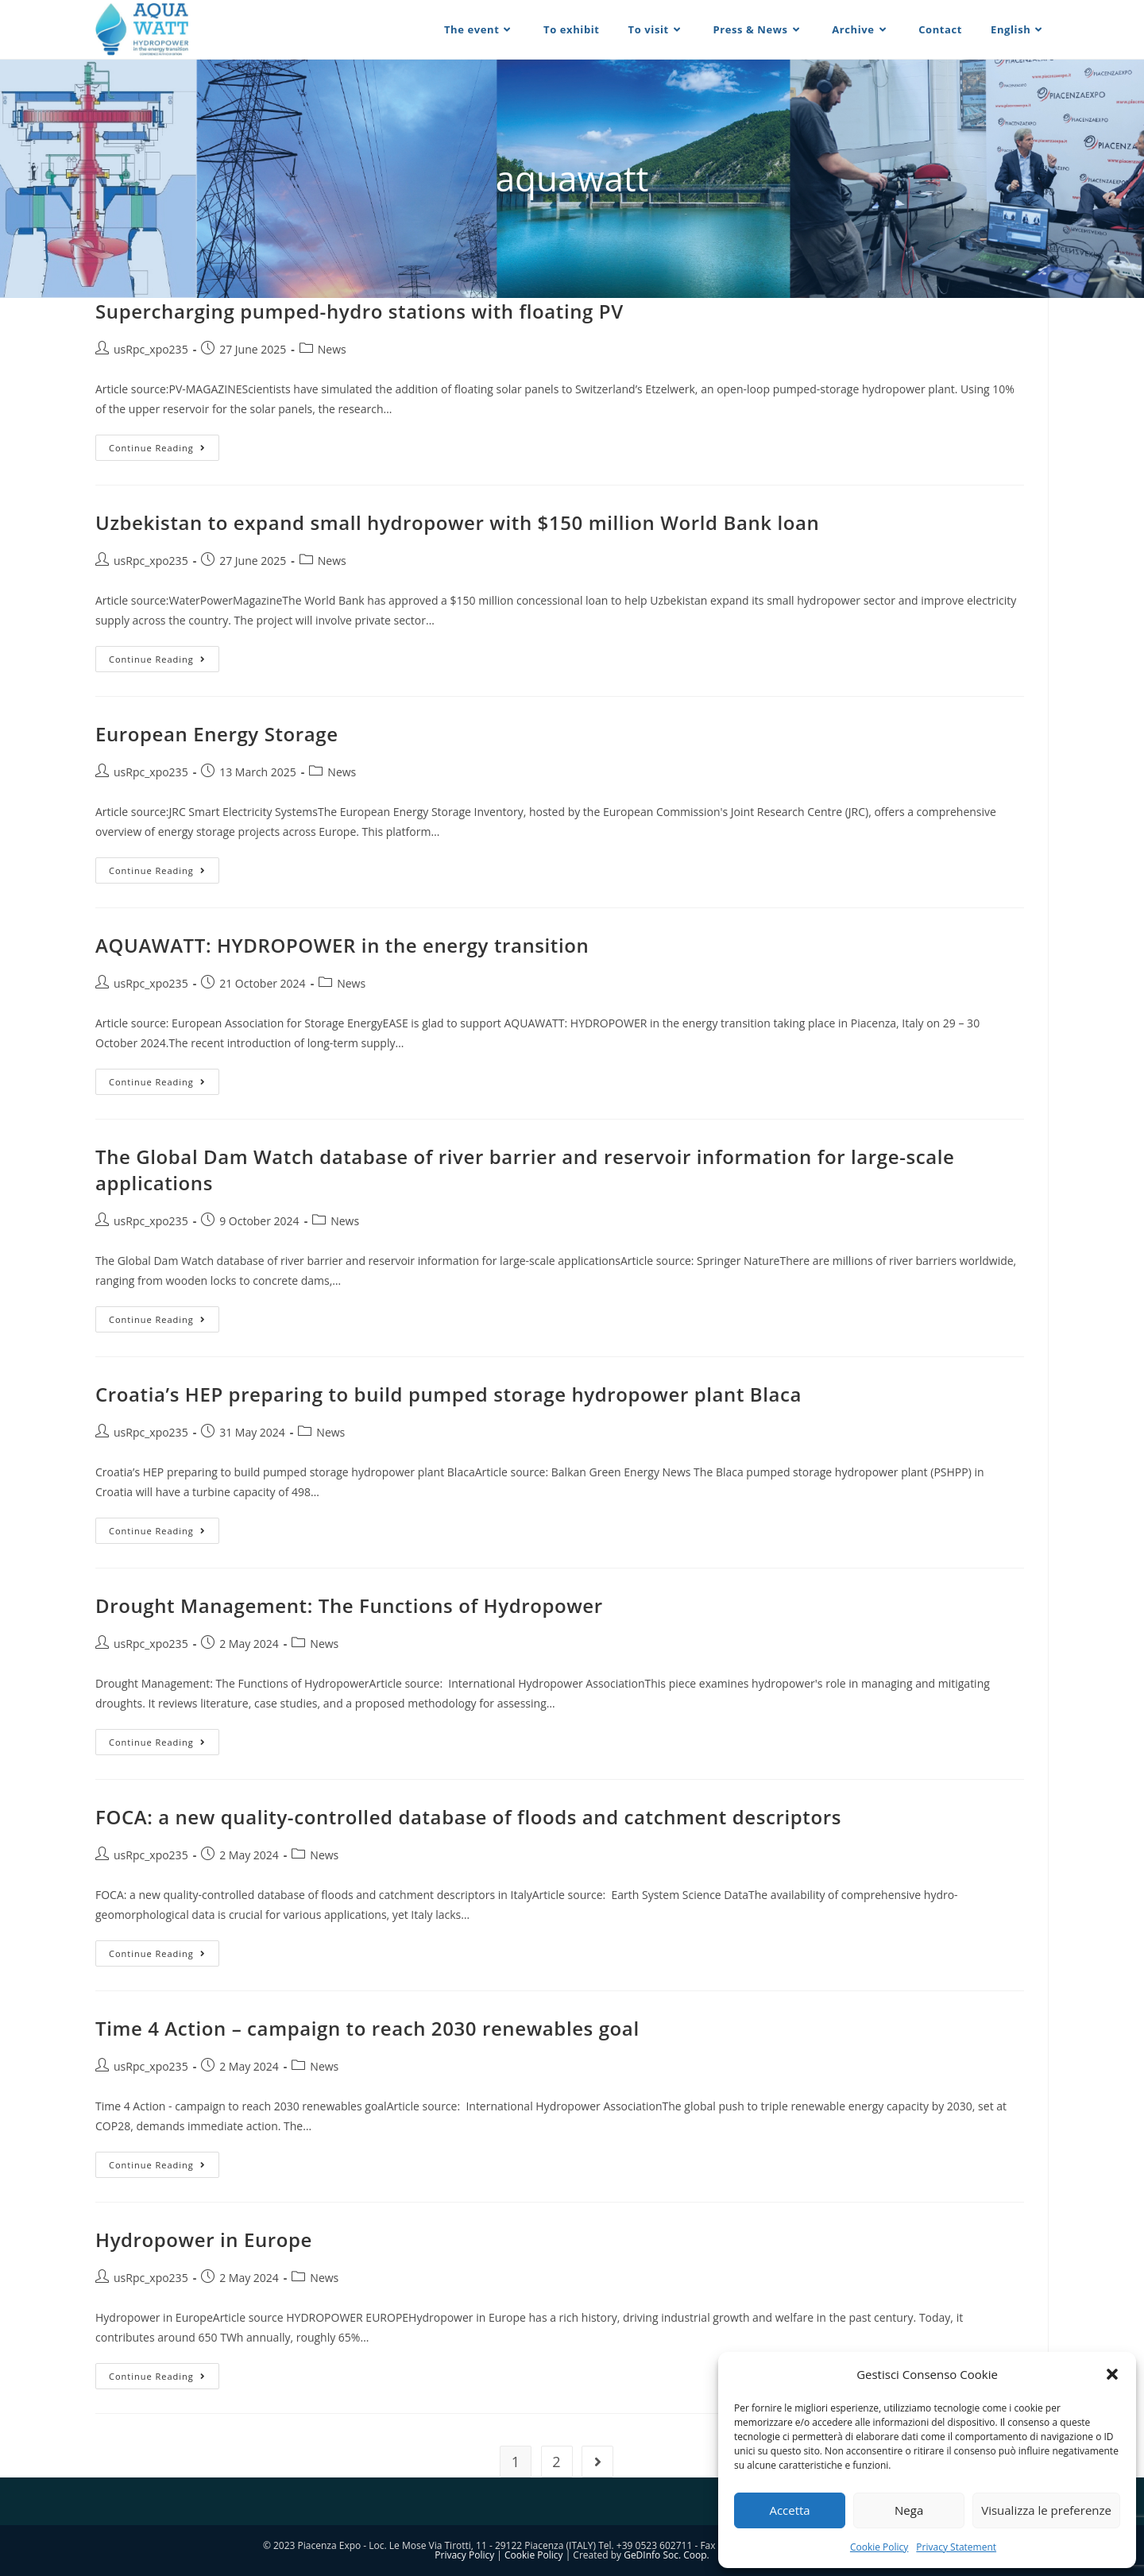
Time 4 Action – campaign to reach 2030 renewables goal (367, 2028)
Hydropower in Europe (203, 2239)
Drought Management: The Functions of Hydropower (349, 1605)
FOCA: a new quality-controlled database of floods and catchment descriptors (468, 1817)
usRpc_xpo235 (151, 349)
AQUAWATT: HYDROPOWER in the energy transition (342, 945)
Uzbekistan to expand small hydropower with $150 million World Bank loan (457, 522)
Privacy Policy (464, 2555)
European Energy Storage (216, 734)
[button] (1112, 2374)
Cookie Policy (879, 2547)
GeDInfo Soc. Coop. (666, 2555)
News (332, 349)
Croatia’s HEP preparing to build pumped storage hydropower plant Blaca (448, 1394)
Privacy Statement (956, 2547)
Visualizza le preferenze (1046, 2510)
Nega (909, 2510)
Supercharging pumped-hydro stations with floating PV (359, 311)
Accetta (789, 2510)
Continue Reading (164, 450)
